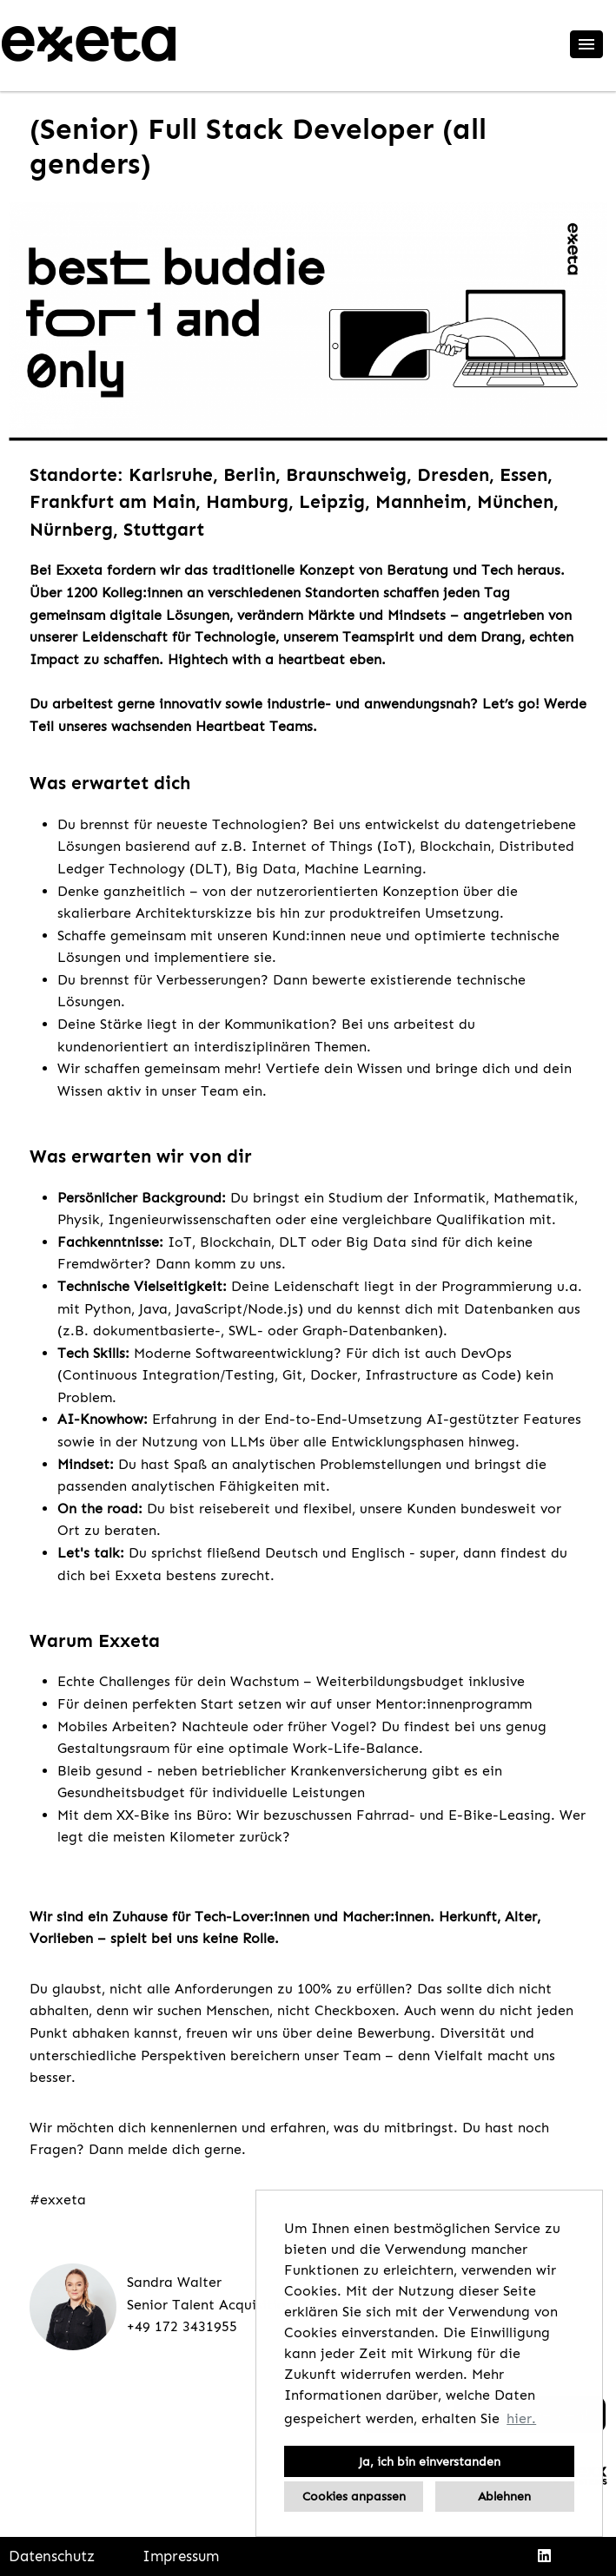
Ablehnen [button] (504, 2496)
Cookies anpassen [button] (354, 2496)
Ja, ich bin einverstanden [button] (429, 2461)
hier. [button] (521, 2418)
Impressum (180, 2556)
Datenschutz (52, 2556)
